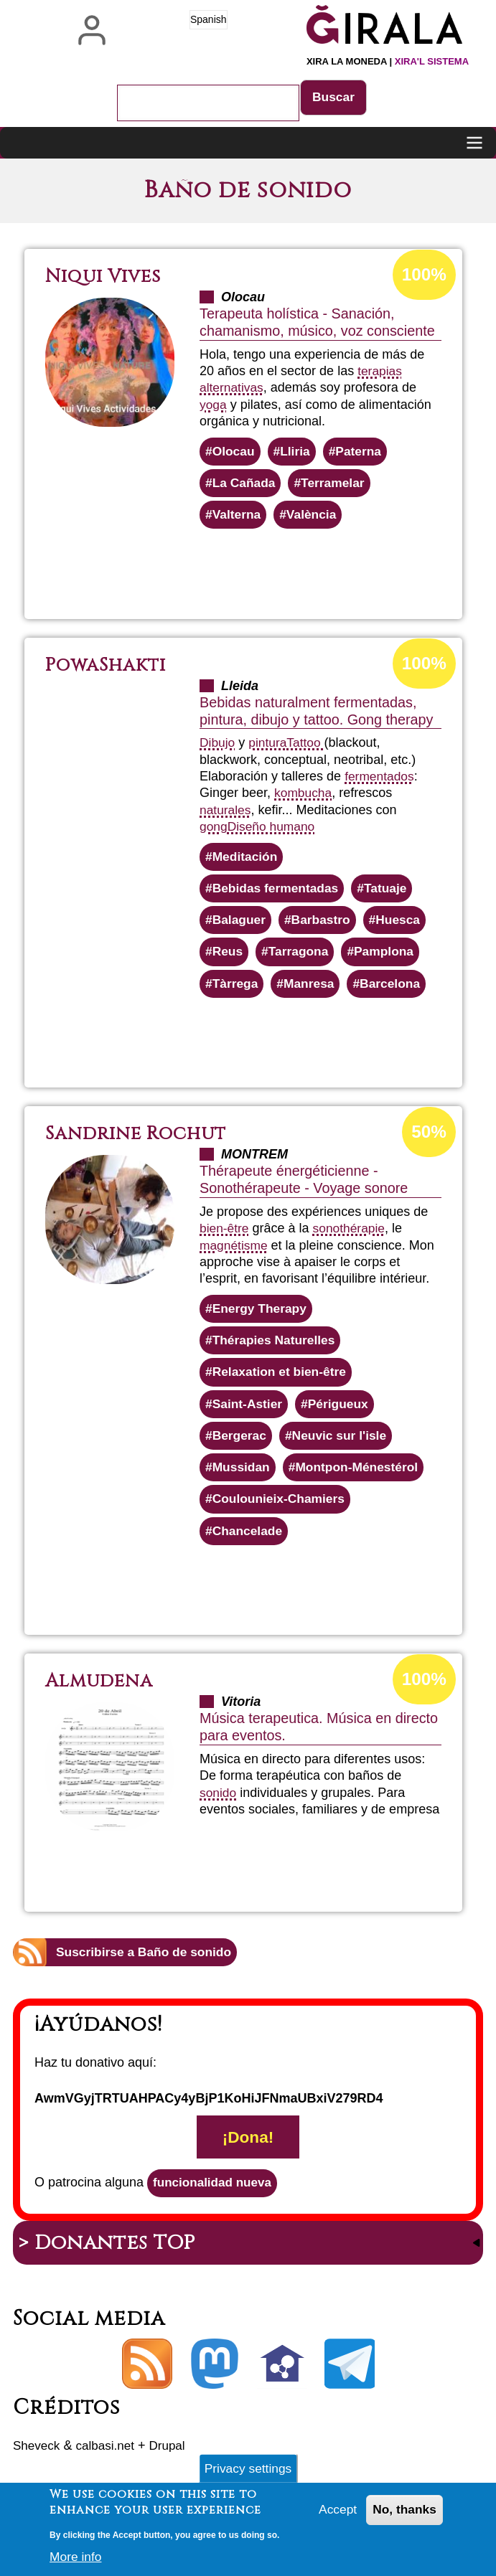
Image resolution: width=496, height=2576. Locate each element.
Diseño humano (273, 830)
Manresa (312, 990)
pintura (269, 746)
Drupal (174, 2463)
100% (423, 275)
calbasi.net (109, 2463)
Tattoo (308, 746)
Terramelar (337, 485)
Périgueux (342, 1414)
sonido (219, 1806)
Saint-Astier (248, 1414)
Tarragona (301, 957)
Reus (228, 957)
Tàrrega (236, 990)
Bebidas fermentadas (277, 893)
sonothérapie (351, 1235)
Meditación (246, 860)
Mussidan (242, 1479)
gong (214, 830)
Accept (335, 2513)
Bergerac (240, 1446)
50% (428, 1139)
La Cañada (245, 485)
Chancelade (248, 1544)
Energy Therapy (261, 1316)
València (314, 518)
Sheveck (37, 2463)
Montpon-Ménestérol (361, 1479)
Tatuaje (391, 893)
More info (76, 2559)
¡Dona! (247, 2152)
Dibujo (218, 746)
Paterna (362, 452)
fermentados (380, 780)
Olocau (234, 452)
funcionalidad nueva (215, 2199)
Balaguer (240, 925)
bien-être (225, 1235)
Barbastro (324, 925)
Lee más (283, 571)
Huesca (403, 925)
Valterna (237, 518)
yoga (214, 405)
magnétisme (235, 1252)
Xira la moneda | (388, 61)
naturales (226, 813)
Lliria (297, 452)
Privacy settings (247, 2470)
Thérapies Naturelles (276, 1348)
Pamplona (389, 957)
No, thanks (403, 2513)
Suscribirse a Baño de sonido (147, 1966)
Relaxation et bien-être (281, 1381)
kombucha (304, 796)
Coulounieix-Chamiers (281, 1511)
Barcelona (395, 990)
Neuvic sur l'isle (343, 1446)
